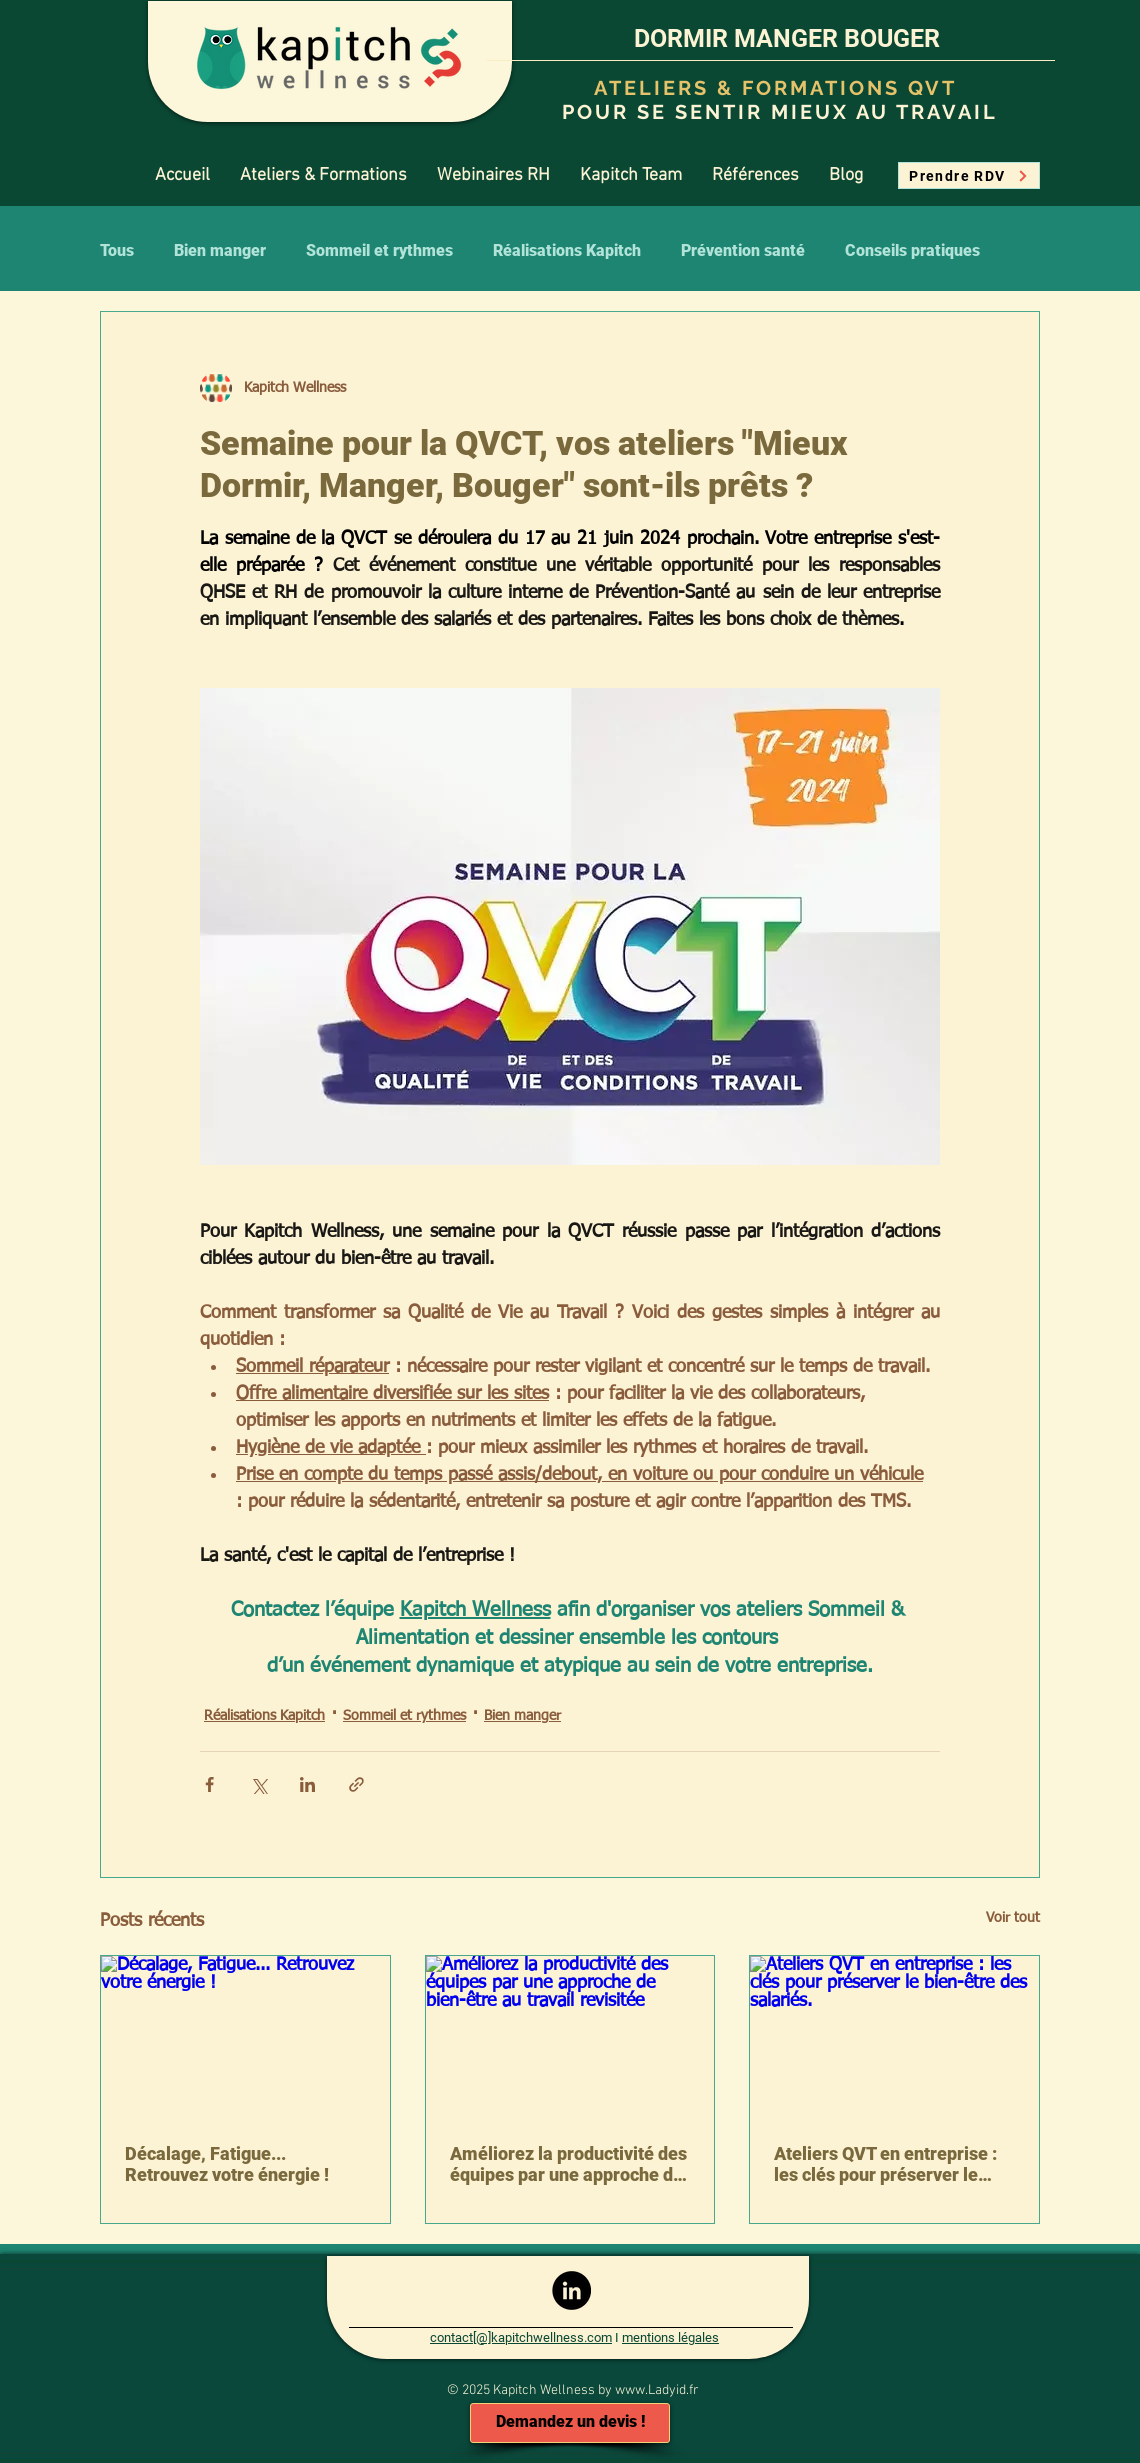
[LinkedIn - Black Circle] (571, 2290)
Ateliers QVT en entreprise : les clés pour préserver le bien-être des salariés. (885, 2164)
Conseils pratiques (912, 250)
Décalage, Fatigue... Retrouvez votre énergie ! (227, 2164)
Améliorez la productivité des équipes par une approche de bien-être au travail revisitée (568, 2164)
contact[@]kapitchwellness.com (521, 2337)
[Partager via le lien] (356, 1784)
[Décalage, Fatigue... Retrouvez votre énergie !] (245, 2037)
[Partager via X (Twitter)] (258, 1784)
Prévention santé (743, 250)
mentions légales (670, 2337)
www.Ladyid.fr (657, 2390)
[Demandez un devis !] (570, 2423)
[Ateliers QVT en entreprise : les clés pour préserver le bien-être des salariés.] (894, 2037)
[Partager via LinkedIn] (307, 1784)
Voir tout (1013, 1918)
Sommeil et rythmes (379, 250)
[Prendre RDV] (969, 175)
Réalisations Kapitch (567, 250)
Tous (117, 250)
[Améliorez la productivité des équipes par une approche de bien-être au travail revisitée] (570, 2037)
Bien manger (220, 250)
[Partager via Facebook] (209, 1784)
